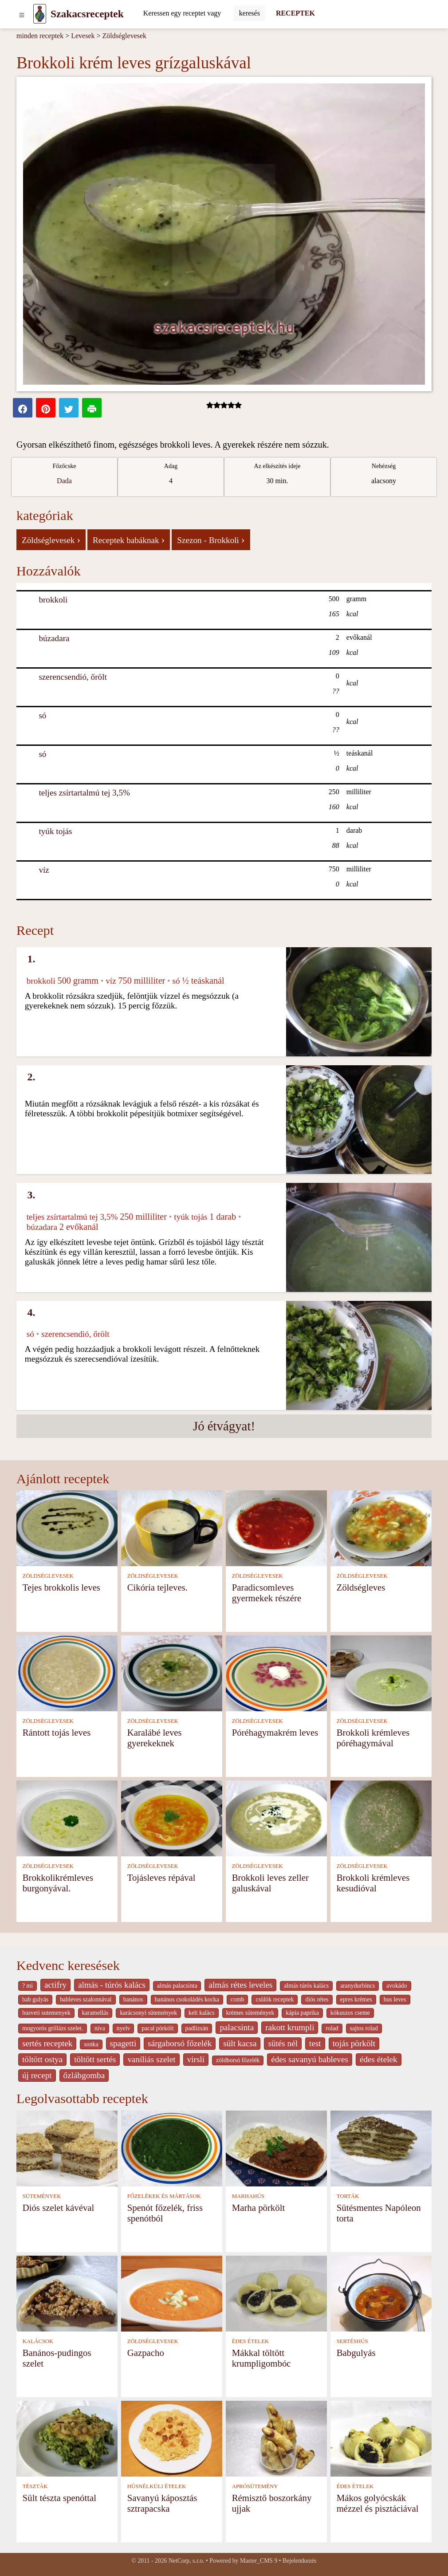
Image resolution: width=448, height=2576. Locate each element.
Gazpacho (145, 2353)
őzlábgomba (84, 2075)
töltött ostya (42, 2059)
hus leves (395, 1999)
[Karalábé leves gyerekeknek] (171, 1672)
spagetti (123, 2043)
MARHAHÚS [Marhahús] (248, 2196)
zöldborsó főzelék (237, 2060)
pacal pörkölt (157, 2028)
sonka (91, 2044)
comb (237, 1999)
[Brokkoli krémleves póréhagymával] (381, 1672)
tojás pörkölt (354, 2043)
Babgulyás (356, 2353)
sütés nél (283, 2043)
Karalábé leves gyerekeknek (154, 1737)
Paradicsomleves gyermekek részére (266, 1592)
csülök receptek (274, 1999)
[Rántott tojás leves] (67, 1672)
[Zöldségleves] (381, 1527)
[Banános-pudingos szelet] (67, 2292)
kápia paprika (302, 2012)
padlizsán (196, 2028)
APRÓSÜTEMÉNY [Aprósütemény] (255, 2486)
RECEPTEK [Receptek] (295, 13)
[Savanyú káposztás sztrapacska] (171, 2438)
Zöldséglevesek (124, 35)
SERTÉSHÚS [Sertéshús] (352, 2341)
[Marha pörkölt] (276, 2147)
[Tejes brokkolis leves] (67, 1527)
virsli (195, 2059)
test (315, 2043)
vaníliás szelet (151, 2059)
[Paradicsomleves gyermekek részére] (276, 1527)
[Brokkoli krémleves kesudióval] (381, 1817)
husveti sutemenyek (46, 2012)
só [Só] (42, 715)
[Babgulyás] (381, 2292)
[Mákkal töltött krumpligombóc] (276, 2292)
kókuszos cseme (350, 2012)
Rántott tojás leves (57, 1732)
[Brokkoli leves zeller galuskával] (276, 1817)
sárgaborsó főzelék (180, 2043)
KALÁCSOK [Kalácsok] (38, 2341)
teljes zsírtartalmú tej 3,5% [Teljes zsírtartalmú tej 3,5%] (84, 792)
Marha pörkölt (258, 2207)
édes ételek (378, 2059)
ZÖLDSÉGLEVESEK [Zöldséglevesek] (48, 1576)
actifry (55, 1984)
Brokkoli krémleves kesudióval (373, 1882)
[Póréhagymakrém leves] (276, 1672)
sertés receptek (47, 2043)
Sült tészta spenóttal (59, 2498)
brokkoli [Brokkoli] (53, 599)
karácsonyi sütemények (148, 2012)
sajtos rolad (364, 2028)
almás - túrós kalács (111, 1984)
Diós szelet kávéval (58, 2207)
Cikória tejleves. (157, 1587)
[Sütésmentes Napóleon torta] (381, 2147)
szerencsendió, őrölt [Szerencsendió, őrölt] (72, 676)
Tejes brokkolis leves (61, 1587)
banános (133, 1999)
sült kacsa (239, 2043)
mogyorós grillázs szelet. (52, 2028)
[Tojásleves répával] (171, 1817)
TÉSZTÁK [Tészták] (35, 2486)
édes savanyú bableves (309, 2059)
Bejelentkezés (299, 2560)
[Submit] (249, 13)
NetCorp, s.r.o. (186, 2560)
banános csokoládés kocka (187, 1999)
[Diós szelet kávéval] (67, 2147)
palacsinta (237, 2027)
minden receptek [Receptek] (39, 35)
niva (99, 2028)
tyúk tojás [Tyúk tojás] (55, 831)
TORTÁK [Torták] (348, 2196)
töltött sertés (95, 2059)
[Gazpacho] (171, 2292)
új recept (37, 2075)
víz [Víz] (44, 869)
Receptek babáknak (129, 539)
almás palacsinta (177, 1985)
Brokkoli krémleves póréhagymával (373, 1737)
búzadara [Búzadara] (54, 638)
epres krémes (356, 1999)
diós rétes (316, 1999)
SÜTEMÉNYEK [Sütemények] (42, 2196)
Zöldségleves (361, 1587)
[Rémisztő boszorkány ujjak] (276, 2438)
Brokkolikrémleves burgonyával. (58, 1882)
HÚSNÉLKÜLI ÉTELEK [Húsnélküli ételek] (156, 2486)
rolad (332, 2028)
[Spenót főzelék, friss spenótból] (171, 2147)
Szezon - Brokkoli (210, 539)
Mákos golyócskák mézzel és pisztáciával (378, 2503)
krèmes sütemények (250, 2012)
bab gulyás (35, 1999)
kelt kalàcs (201, 2012)
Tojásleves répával (161, 1877)
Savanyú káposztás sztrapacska (162, 2503)
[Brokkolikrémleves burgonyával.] (67, 1817)
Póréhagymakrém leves (275, 1732)
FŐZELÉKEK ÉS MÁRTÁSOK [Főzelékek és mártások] (164, 2196)
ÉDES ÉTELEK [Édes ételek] (250, 2341)
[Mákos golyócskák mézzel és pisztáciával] (381, 2438)
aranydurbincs (357, 1985)
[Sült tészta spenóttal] (67, 2438)
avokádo (396, 1985)
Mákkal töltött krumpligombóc (261, 2358)
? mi (27, 1985)
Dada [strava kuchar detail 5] (64, 480)
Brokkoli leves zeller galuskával (270, 1882)
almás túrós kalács (306, 1985)
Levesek (82, 35)
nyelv (123, 2028)
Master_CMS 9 (258, 2560)
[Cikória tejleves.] (171, 1527)
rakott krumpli (289, 2027)
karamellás (95, 2012)
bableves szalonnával (85, 1999)
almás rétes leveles (240, 1984)
